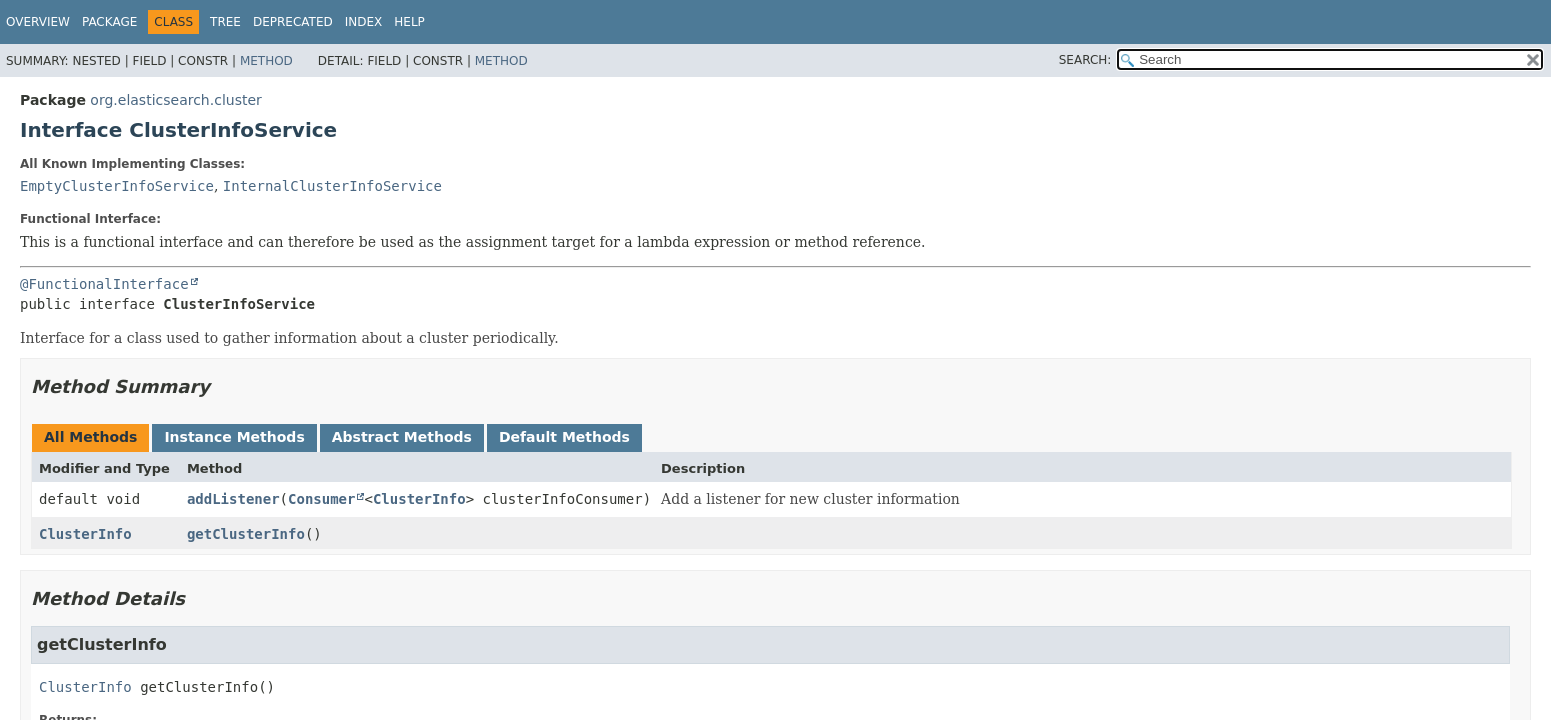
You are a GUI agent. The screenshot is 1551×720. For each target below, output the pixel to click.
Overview (38, 22)
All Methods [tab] (90, 437)
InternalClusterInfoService (332, 186)
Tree (225, 22)
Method (266, 61)
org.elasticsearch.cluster (175, 100)
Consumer (321, 499)
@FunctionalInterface (104, 284)
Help (409, 22)
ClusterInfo (419, 499)
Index (364, 22)
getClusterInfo (246, 534)
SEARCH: (1085, 60)
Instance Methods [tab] (234, 437)
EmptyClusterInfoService (117, 186)
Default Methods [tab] (564, 437)
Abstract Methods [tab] (402, 437)
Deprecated (293, 22)
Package (109, 22)
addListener (233, 499)
